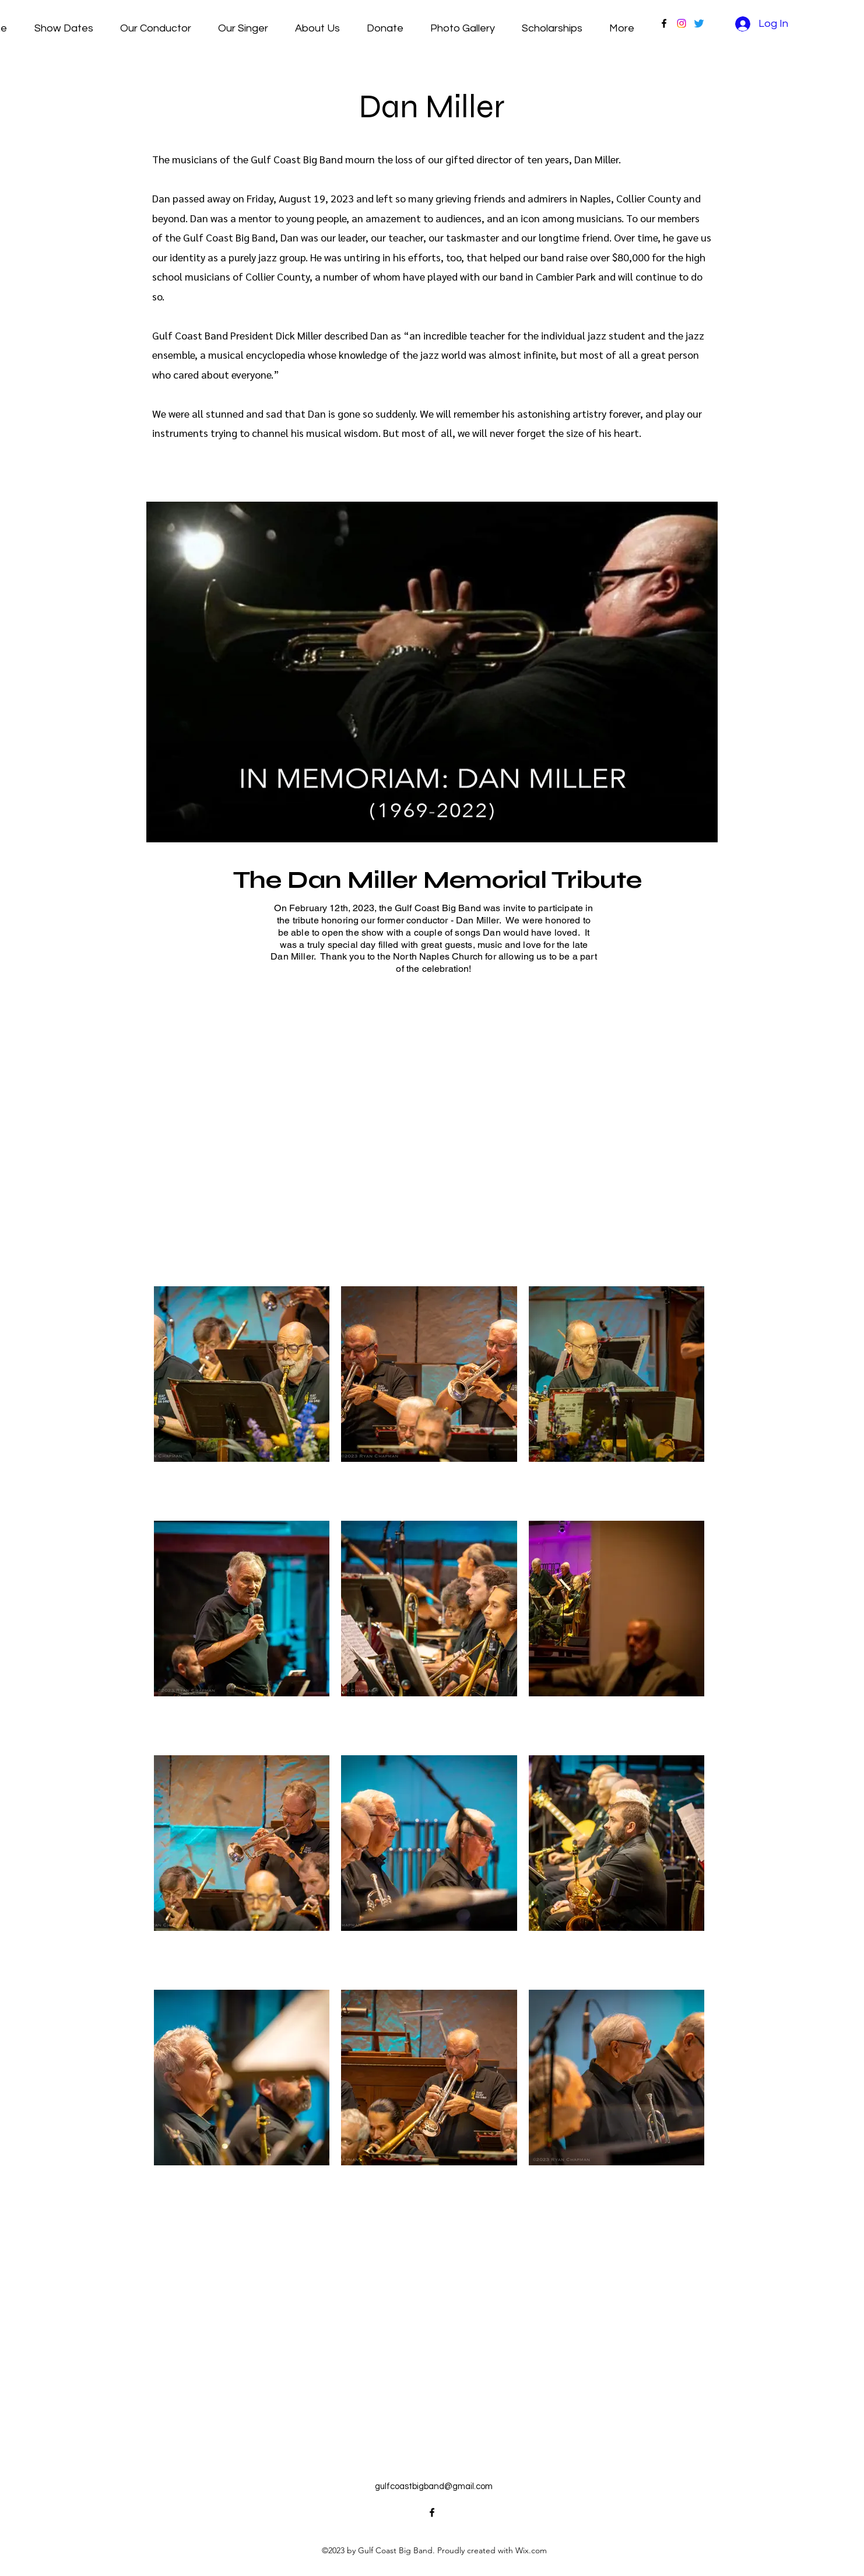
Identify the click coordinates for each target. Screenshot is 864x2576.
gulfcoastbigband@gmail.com (434, 2486)
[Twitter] (699, 23)
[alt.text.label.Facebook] (664, 23)
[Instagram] (681, 23)
